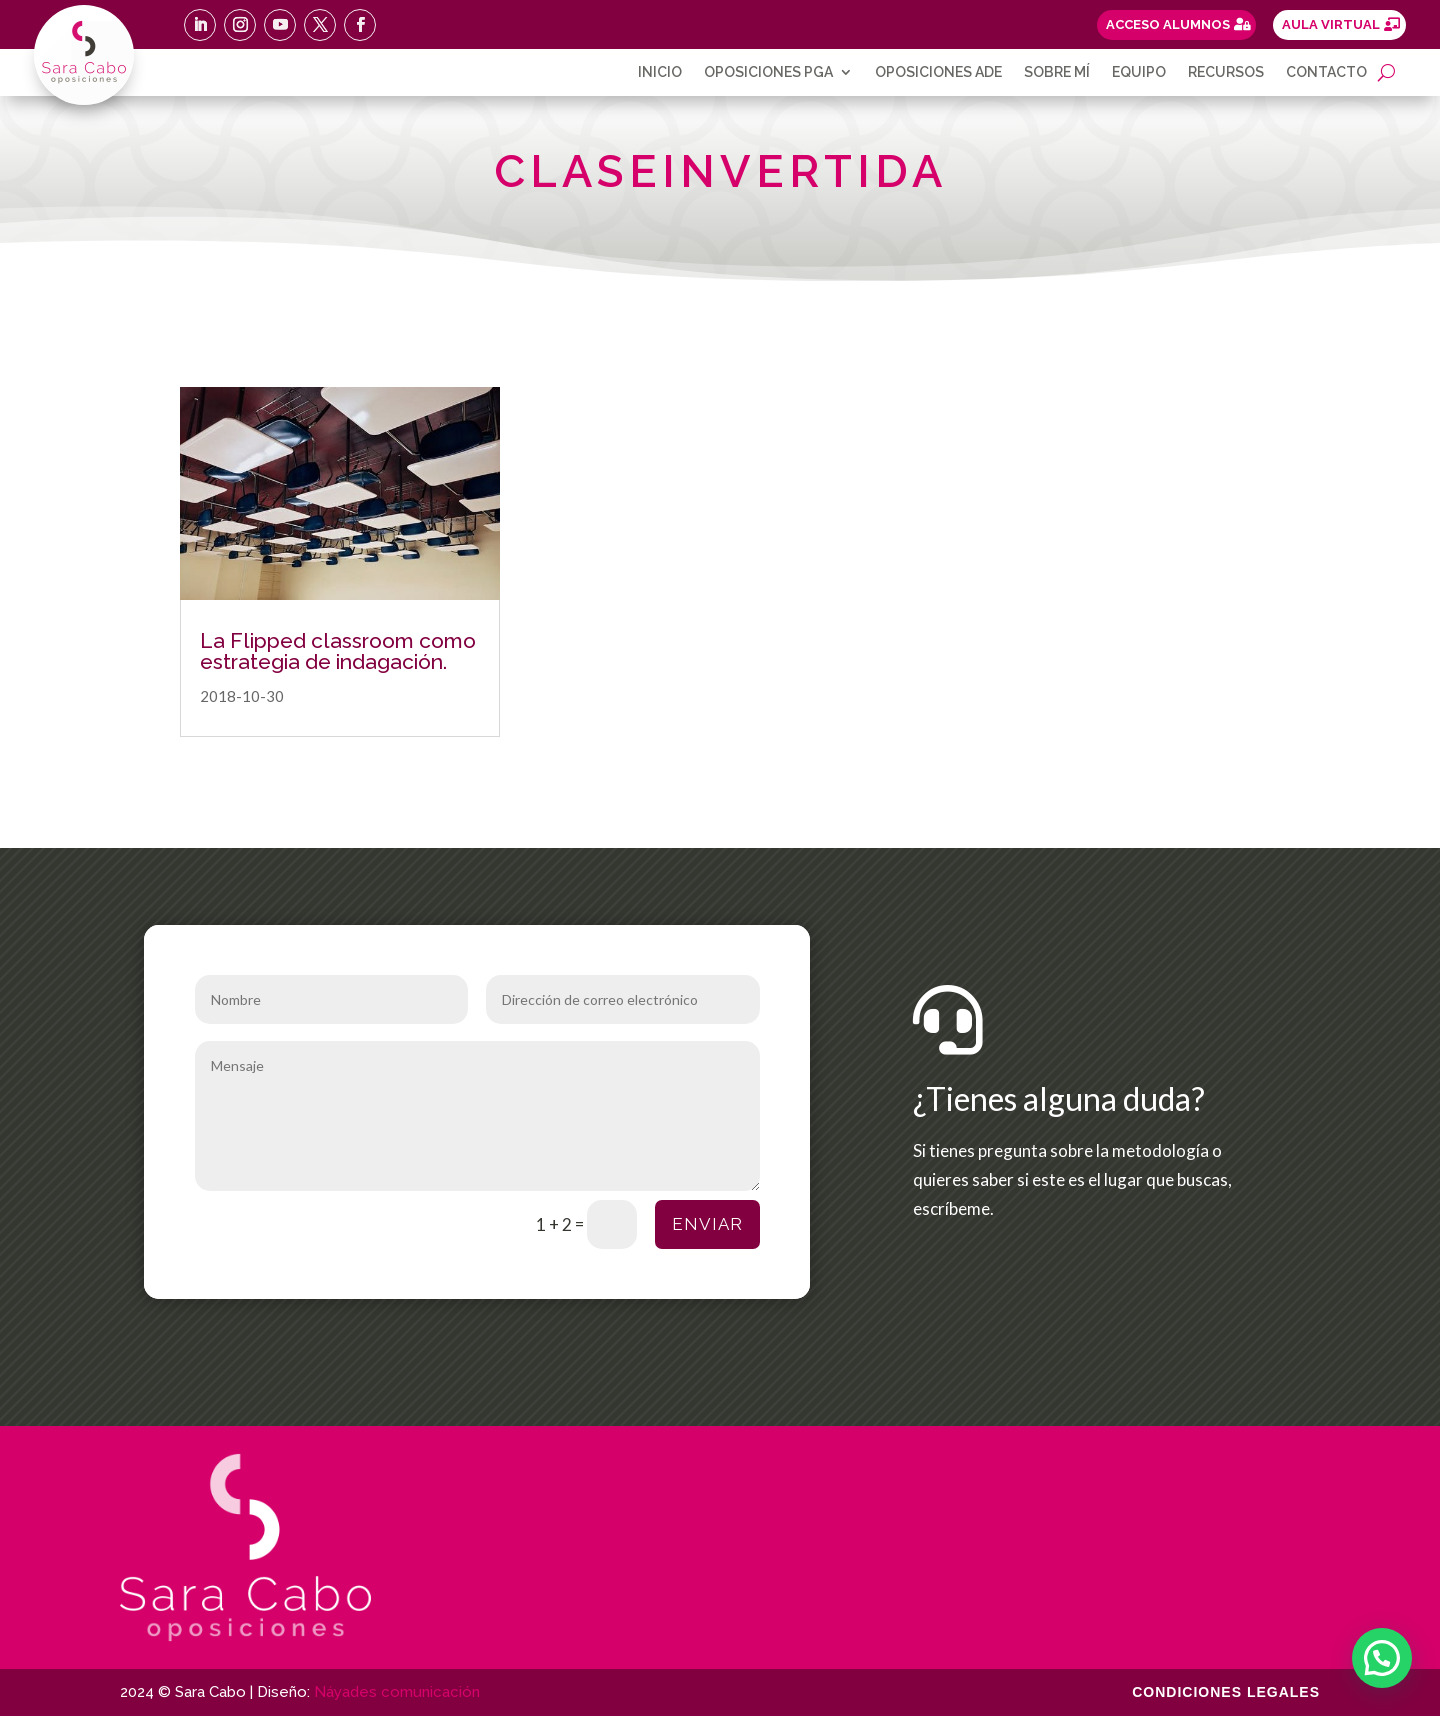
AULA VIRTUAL (1331, 24)
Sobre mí (1057, 72)
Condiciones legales (1226, 1692)
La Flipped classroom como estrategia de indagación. (338, 651)
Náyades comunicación (397, 1692)
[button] (1382, 1658)
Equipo (1139, 72)
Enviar (707, 1224)
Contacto (1326, 72)
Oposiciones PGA (768, 72)
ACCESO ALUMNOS (1168, 24)
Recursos (1226, 72)
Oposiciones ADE (938, 72)
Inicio (660, 72)
